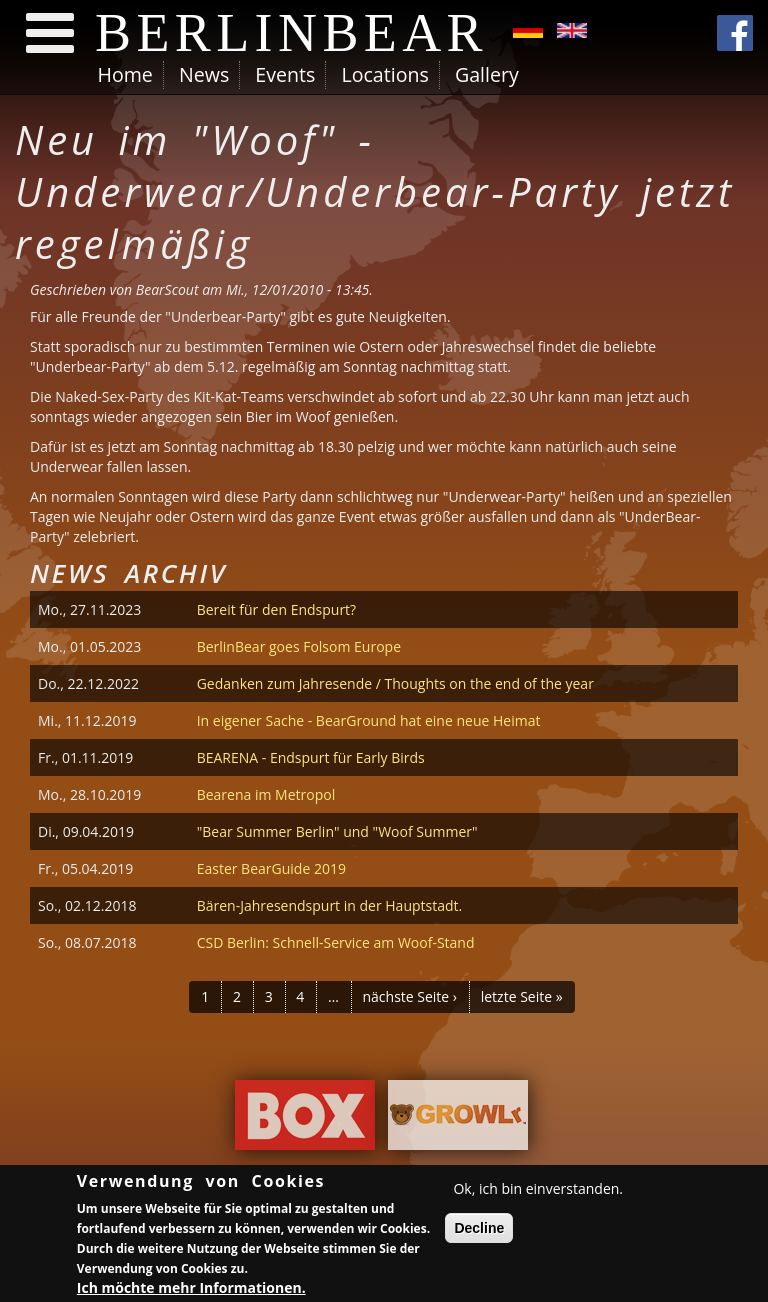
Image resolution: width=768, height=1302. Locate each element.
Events (285, 74)
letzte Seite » (522, 996)
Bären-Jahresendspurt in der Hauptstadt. (330, 905)
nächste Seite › (409, 996)
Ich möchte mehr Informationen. (191, 1289)
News (204, 74)
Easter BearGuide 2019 (271, 868)
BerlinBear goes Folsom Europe (299, 646)
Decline (479, 1230)
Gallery (487, 74)
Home (125, 74)
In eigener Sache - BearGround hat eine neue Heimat (369, 720)
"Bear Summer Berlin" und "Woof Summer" (337, 831)
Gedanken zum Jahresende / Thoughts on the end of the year (395, 683)
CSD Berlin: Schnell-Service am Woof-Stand (336, 942)
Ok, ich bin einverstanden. (538, 1190)
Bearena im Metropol (266, 794)
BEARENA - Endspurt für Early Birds (311, 757)
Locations (384, 74)
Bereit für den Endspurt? (276, 609)
